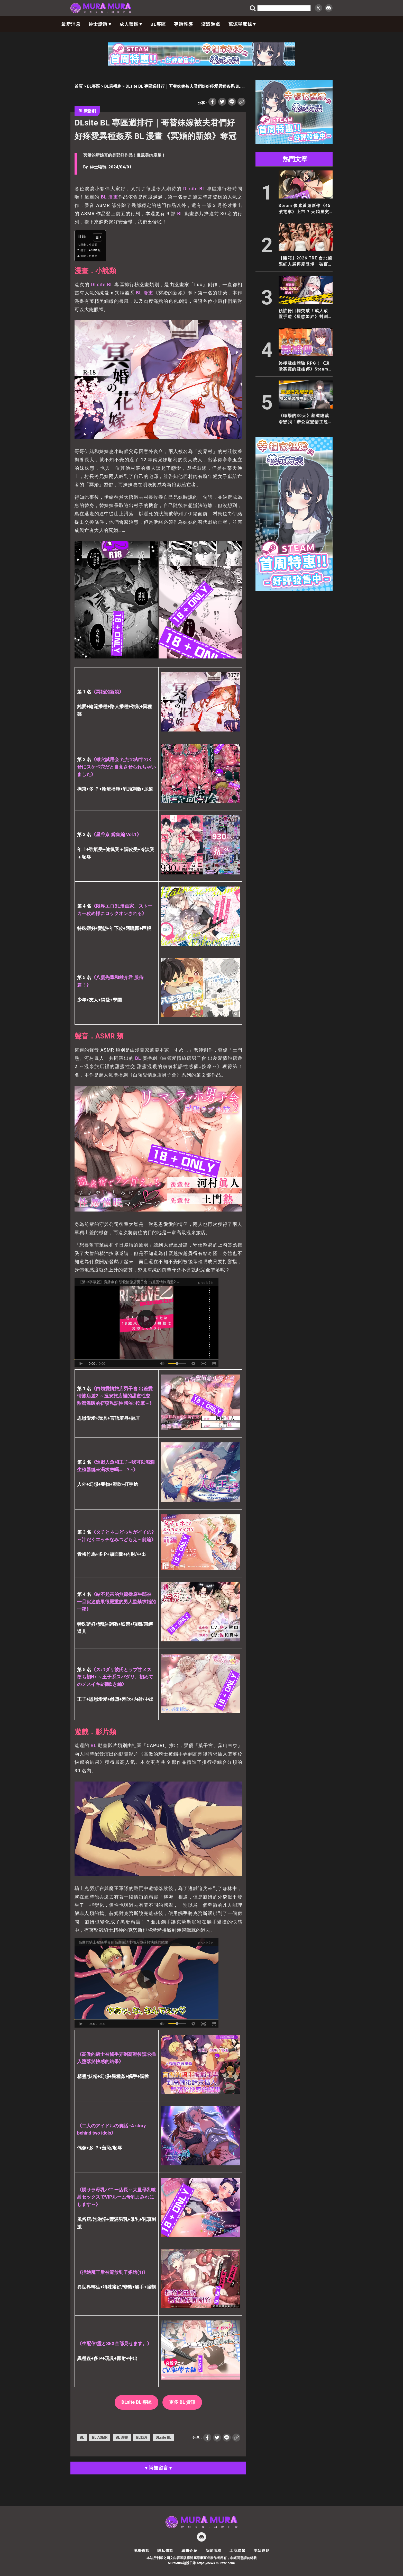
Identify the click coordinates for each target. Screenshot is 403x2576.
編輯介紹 (189, 2550)
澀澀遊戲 (210, 24)
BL (180, 213)
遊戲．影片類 (88, 256)
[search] (284, 8)
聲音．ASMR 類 (90, 250)
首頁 (79, 86)
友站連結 (262, 2550)
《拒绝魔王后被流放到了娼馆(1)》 (112, 2272)
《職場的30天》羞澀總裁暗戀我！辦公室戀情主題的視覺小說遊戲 (304, 419)
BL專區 (158, 24)
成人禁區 (131, 24)
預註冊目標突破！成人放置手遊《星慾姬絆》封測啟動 (303, 314)
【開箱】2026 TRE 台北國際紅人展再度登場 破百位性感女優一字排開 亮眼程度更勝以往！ (305, 261)
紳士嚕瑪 (98, 167)
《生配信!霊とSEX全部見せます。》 (114, 2343)
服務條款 (141, 2550)
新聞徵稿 (214, 2550)
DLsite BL (194, 188)
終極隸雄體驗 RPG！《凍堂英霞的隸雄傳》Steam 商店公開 (304, 366)
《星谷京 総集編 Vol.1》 (116, 834)
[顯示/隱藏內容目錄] (95, 237)
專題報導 (183, 24)
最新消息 (70, 24)
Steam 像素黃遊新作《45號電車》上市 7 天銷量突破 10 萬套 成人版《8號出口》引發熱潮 (305, 209)
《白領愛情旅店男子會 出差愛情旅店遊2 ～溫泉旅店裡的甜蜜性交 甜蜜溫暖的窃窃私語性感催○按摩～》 (115, 1396)
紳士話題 (100, 24)
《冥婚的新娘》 (107, 691)
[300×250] (294, 142)
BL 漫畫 (109, 197)
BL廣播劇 (112, 86)
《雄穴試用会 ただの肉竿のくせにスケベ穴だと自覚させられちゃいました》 (116, 767)
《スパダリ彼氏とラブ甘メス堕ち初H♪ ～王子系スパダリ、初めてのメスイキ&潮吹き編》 (115, 1677)
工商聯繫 (237, 2550)
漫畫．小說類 (88, 244)
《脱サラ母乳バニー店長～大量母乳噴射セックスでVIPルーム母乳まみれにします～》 (116, 2197)
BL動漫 (142, 2437)
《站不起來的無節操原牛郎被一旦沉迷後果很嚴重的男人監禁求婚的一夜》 (116, 1602)
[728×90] (201, 64)
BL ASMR (99, 2437)
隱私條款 (165, 2550)
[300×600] (294, 589)
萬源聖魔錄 (242, 24)
